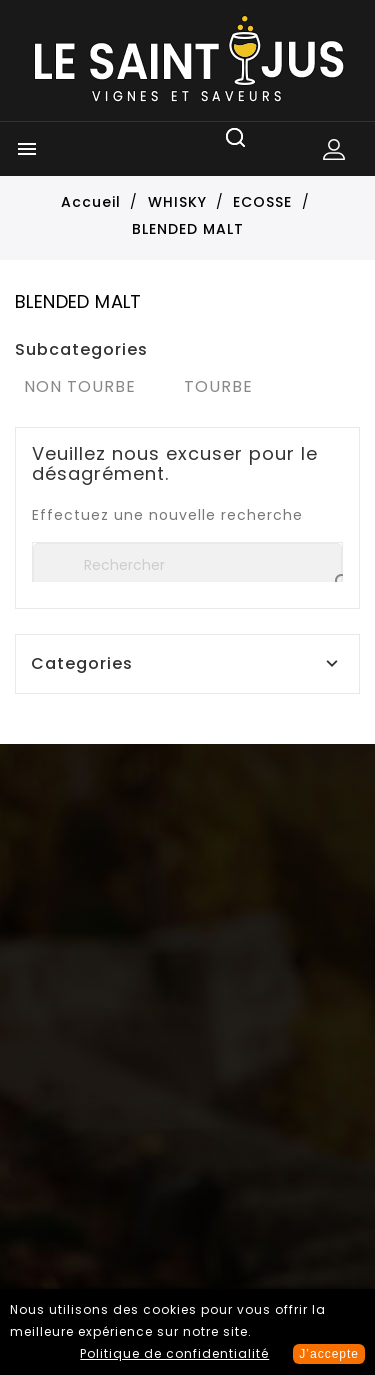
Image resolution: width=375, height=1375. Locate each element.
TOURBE (218, 386)
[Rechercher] (187, 565)
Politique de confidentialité (174, 1353)
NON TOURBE (80, 386)
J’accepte (329, 1354)
